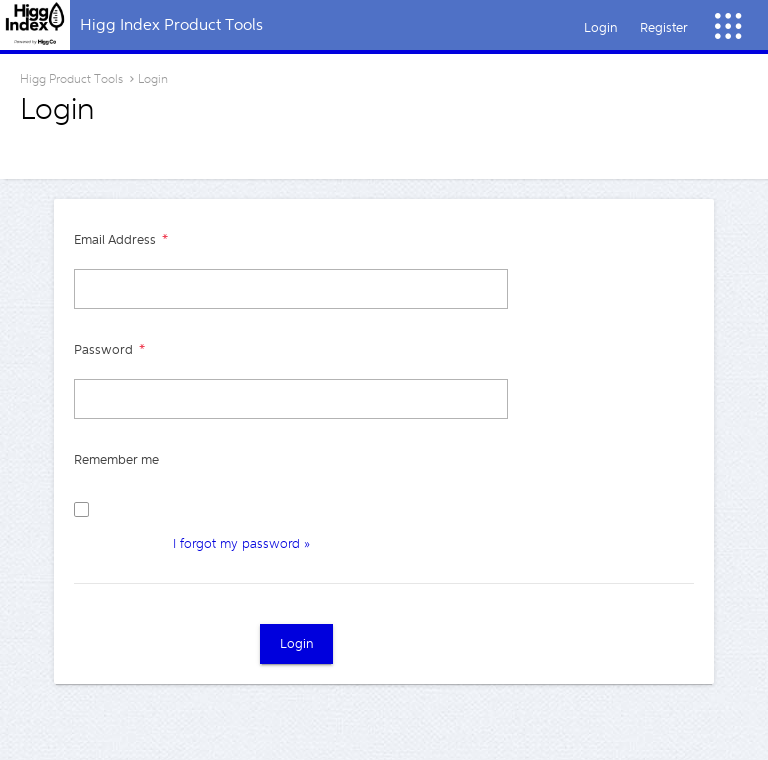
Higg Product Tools (71, 79)
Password (105, 349)
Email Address (116, 239)
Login (600, 27)
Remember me (116, 459)
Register (664, 27)
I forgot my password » (241, 543)
